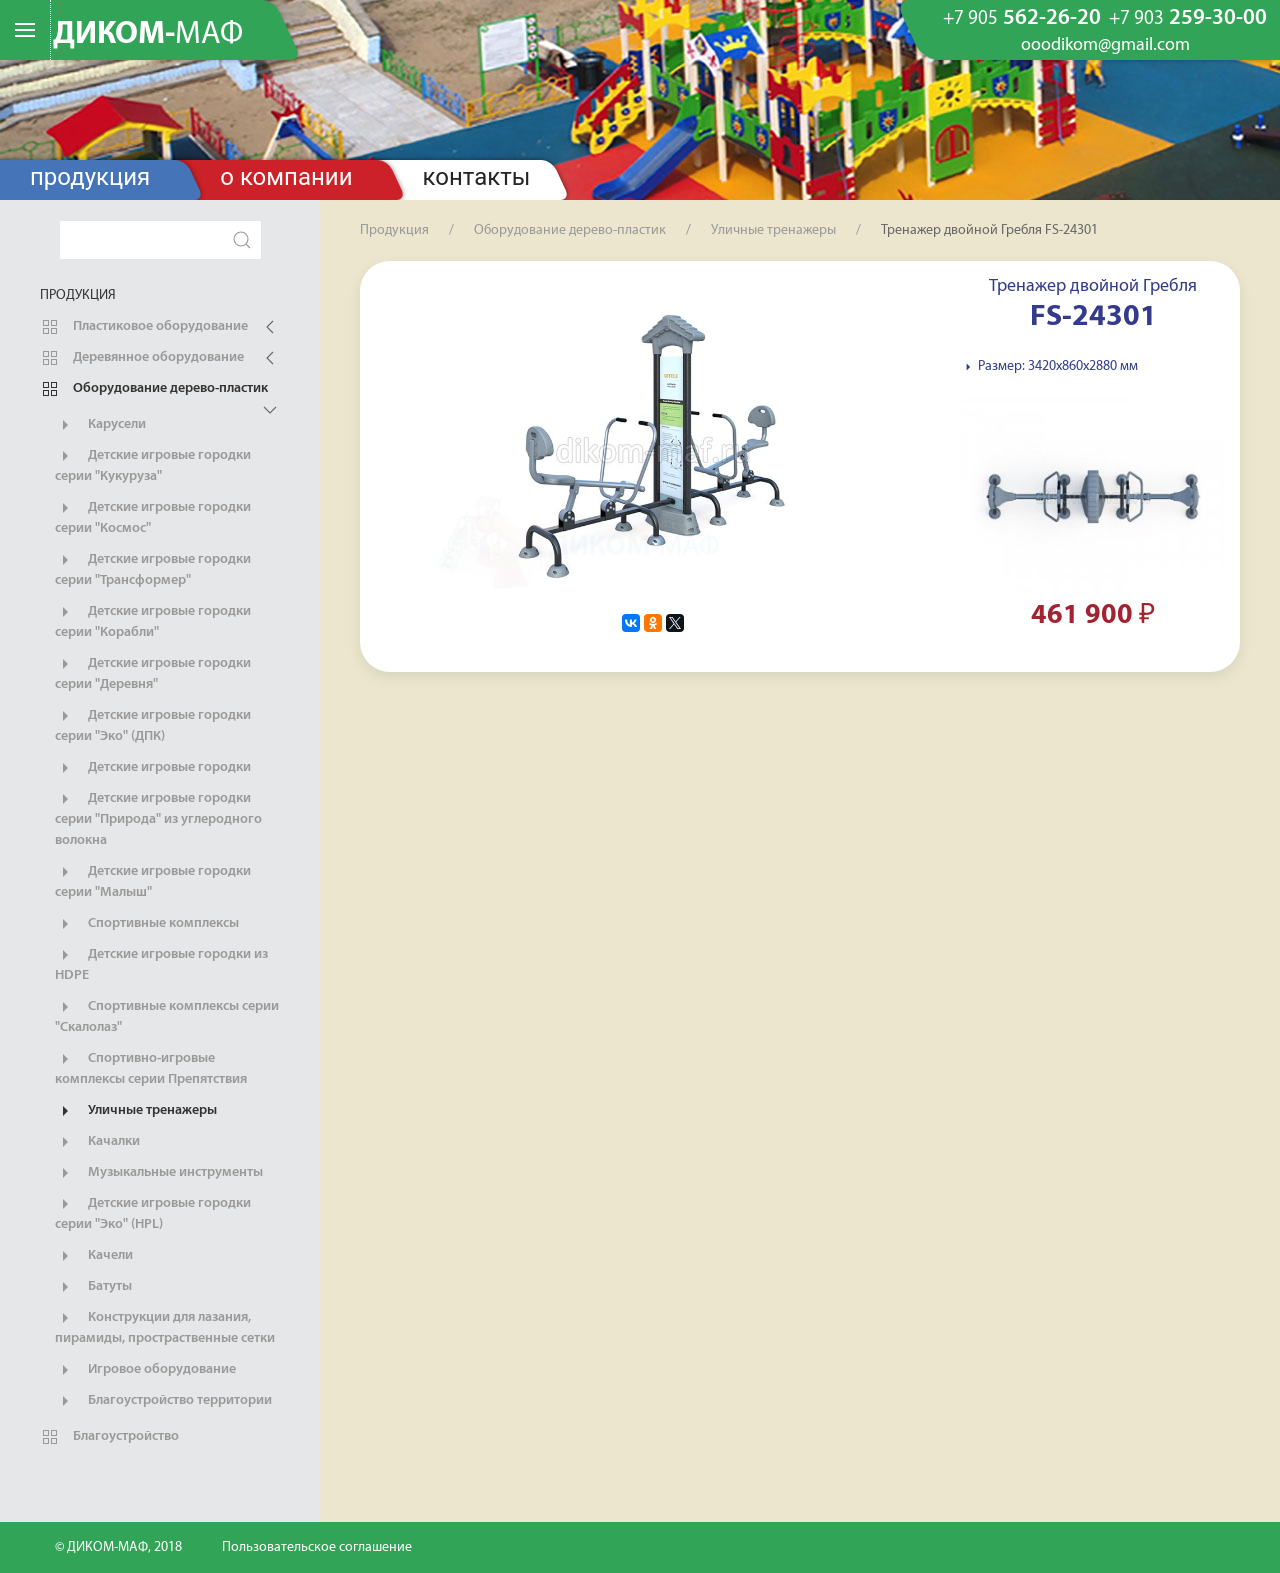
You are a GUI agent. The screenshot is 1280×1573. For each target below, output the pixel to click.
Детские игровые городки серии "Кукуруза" (153, 465)
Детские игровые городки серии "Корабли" (153, 621)
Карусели (100, 425)
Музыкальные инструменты (159, 1173)
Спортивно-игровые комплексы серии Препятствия (151, 1068)
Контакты (477, 177)
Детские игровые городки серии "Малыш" (153, 881)
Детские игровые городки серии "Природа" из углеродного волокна (158, 818)
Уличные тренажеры (136, 1111)
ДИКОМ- (148, 35)
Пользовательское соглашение (317, 1547)
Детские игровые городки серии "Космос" (153, 517)
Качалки (97, 1142)
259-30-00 (1188, 19)
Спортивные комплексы (147, 924)
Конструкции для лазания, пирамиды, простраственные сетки (165, 1327)
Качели (94, 1256)
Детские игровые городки (153, 768)
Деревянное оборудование (142, 358)
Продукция (90, 177)
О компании (286, 177)
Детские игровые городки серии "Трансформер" (153, 569)
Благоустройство (109, 1437)
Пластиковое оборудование (144, 327)
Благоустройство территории (163, 1401)
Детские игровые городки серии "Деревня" (153, 673)
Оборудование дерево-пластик (154, 389)
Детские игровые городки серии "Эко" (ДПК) (153, 725)
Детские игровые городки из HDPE (161, 964)
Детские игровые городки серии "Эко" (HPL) (153, 1213)
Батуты (93, 1287)
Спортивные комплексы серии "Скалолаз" (167, 1016)
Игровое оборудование (145, 1370)
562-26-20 (1022, 19)
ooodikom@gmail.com (1105, 46)
